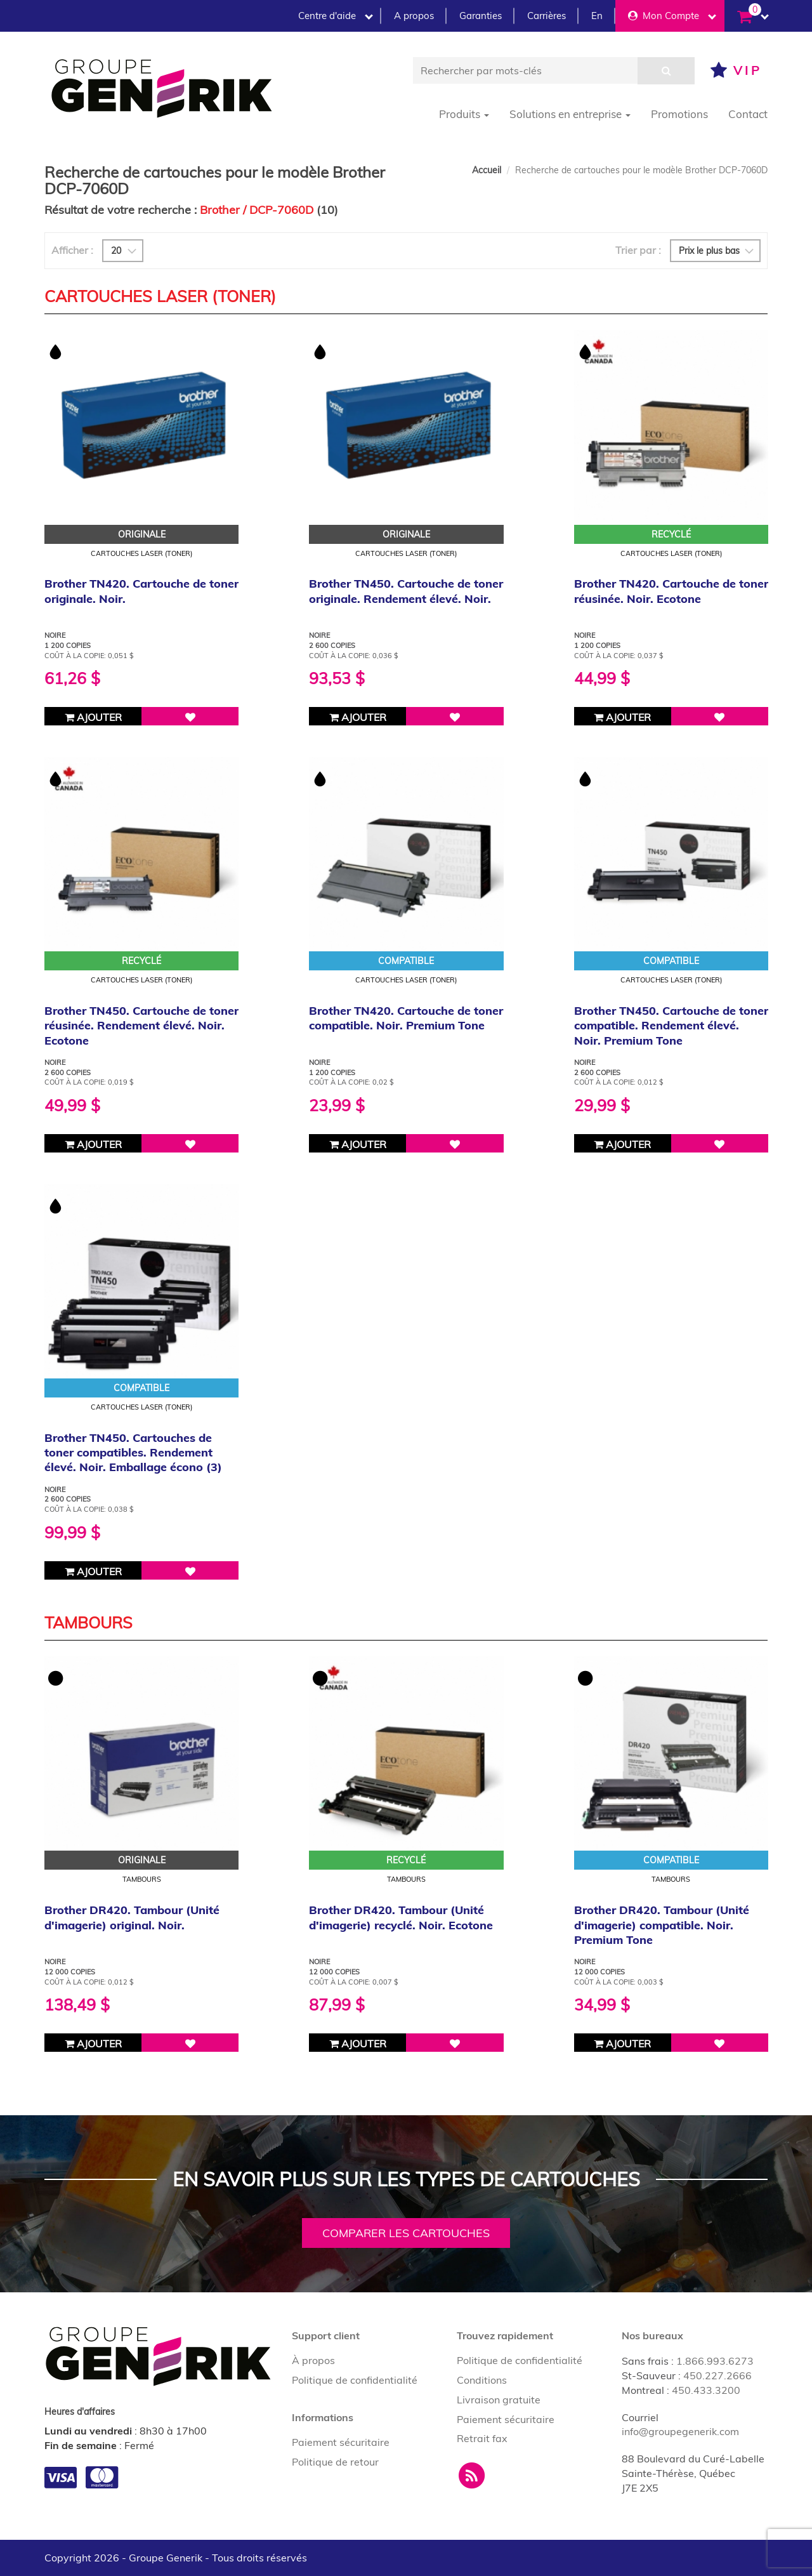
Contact (748, 114)
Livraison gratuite (498, 2399)
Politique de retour (335, 2461)
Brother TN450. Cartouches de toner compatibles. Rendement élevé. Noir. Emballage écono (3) (133, 1452)
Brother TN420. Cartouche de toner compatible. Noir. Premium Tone (406, 1018)
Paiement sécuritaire (341, 2442)
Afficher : (72, 250)
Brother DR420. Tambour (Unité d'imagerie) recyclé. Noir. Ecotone (401, 1917)
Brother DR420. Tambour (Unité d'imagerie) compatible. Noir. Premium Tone (661, 1925)
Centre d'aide (335, 16)
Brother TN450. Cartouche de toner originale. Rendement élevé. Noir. (406, 590)
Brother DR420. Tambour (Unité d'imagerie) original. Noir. (131, 1917)
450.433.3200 (706, 2390)
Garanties (480, 16)
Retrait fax (482, 2438)
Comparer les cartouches (406, 2233)
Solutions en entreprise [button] (570, 114)
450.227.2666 (717, 2375)
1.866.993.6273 (715, 2361)
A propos (414, 16)
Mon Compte (672, 16)
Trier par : (638, 250)
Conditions (482, 2380)
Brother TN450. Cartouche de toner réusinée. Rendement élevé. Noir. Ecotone (141, 1025)
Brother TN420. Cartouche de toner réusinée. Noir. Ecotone (671, 590)
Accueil (486, 170)
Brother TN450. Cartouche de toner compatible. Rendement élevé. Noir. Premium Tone (671, 1025)
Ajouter (93, 717)
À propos (313, 2360)
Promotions (679, 114)
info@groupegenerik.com (680, 2431)
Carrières (546, 16)
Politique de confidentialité (354, 2380)
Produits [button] (464, 114)
